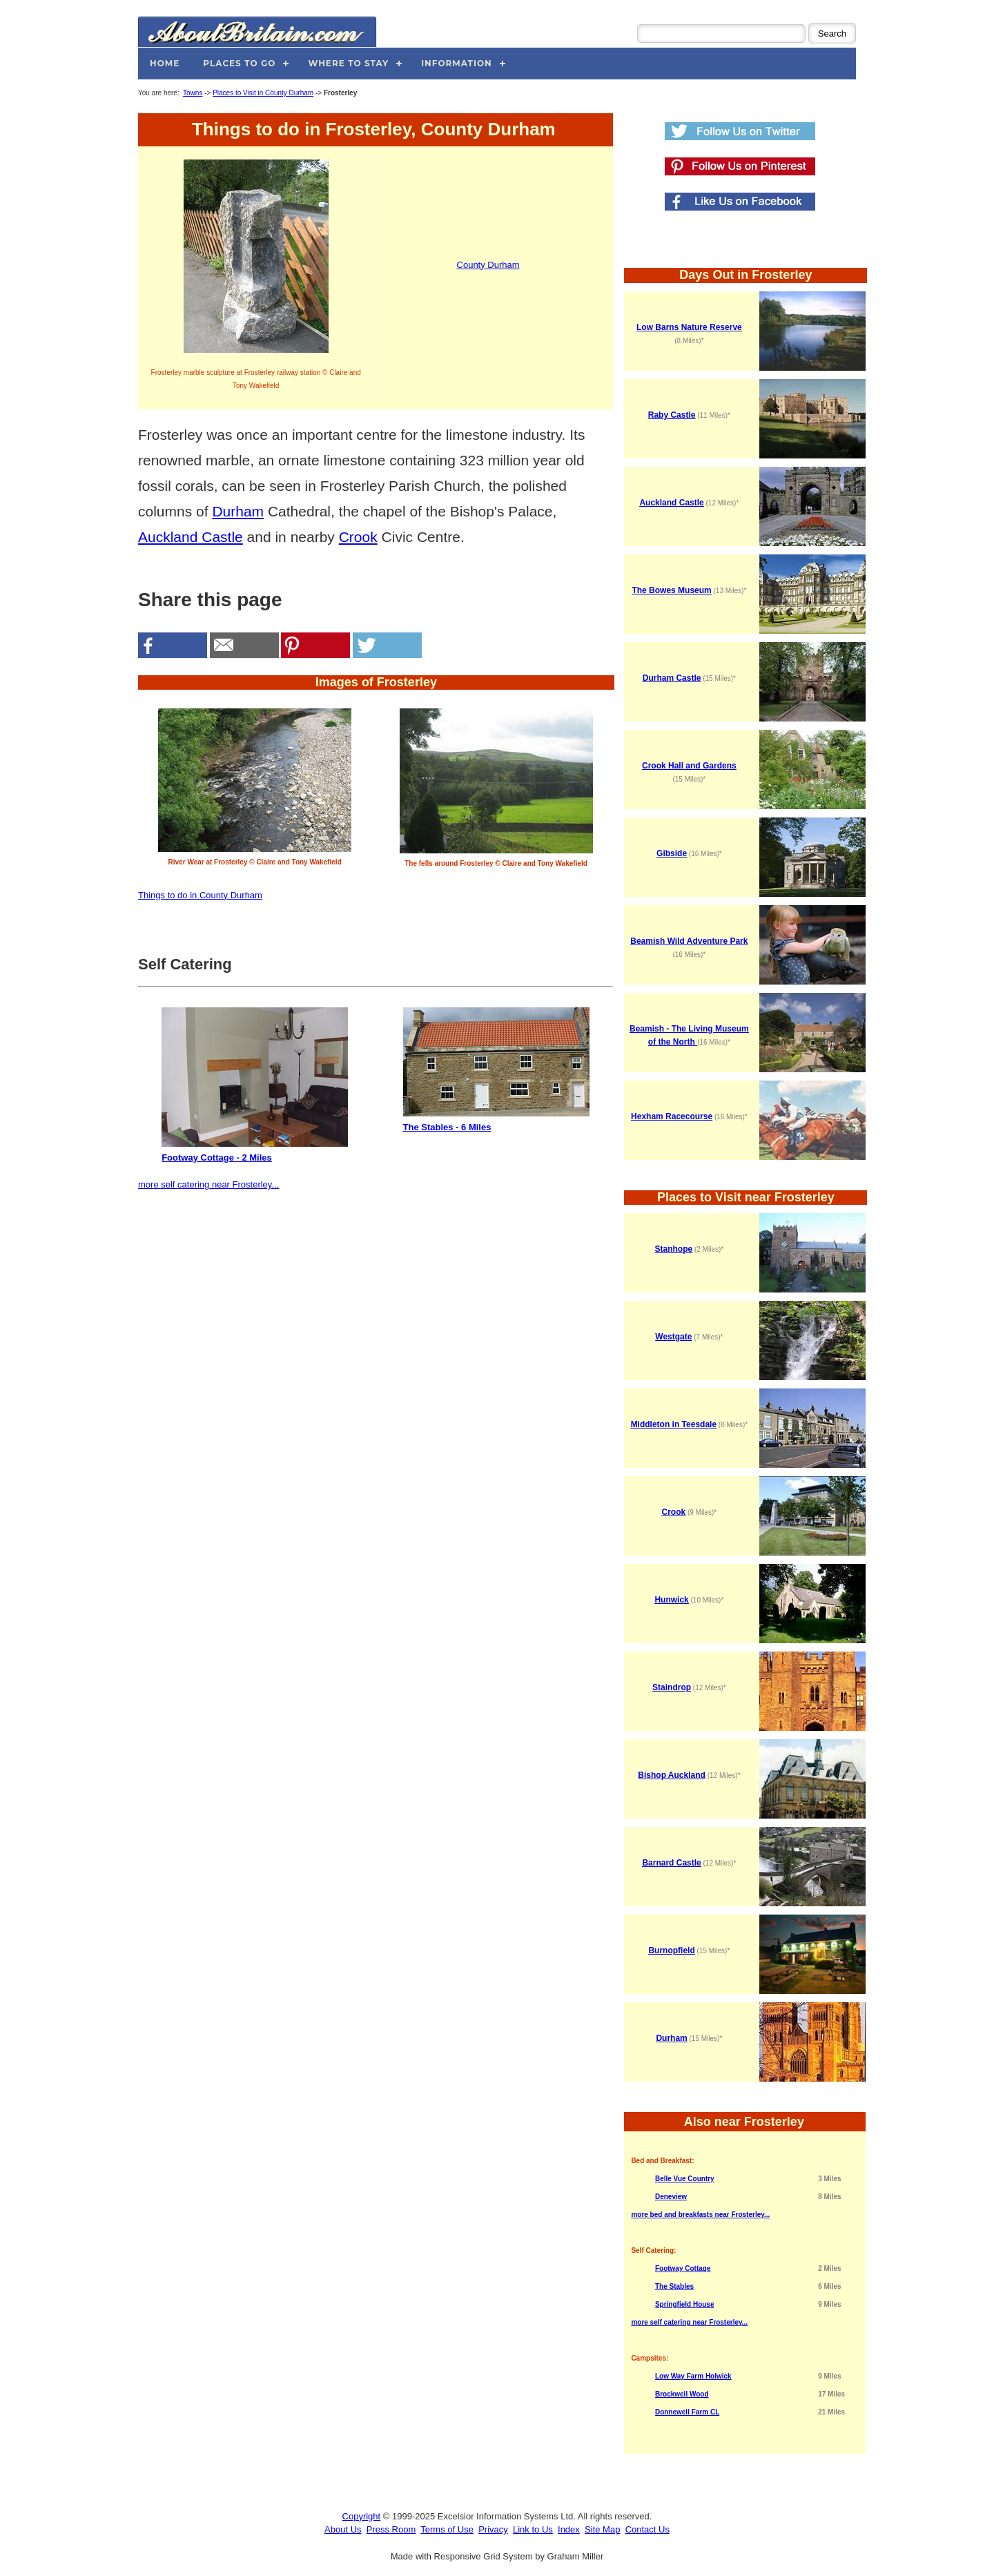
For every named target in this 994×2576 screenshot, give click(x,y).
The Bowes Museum (671, 590)
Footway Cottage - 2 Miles (255, 1085)
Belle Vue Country (684, 2178)
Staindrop (671, 1687)
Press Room (391, 2529)
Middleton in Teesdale (674, 1424)
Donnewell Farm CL (687, 2412)
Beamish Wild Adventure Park (689, 941)
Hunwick (671, 1600)
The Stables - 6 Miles (496, 1069)
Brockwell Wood (682, 2394)
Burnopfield (671, 1950)
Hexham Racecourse (671, 1116)
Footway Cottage (683, 2268)
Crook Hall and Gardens (689, 766)
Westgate (673, 1337)
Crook (358, 537)
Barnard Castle (671, 1863)
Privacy (493, 2529)
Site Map (602, 2529)
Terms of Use (447, 2529)
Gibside (671, 853)
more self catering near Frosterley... (208, 1184)
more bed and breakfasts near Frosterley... (700, 2214)
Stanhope (674, 1249)
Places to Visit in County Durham (263, 93)
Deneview (671, 2196)
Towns (192, 93)
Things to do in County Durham (200, 895)
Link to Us (533, 2529)
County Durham (488, 265)
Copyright (361, 2516)
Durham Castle (672, 678)
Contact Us (647, 2529)
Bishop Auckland (671, 1775)
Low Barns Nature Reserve (689, 327)
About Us (342, 2529)
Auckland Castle (190, 537)
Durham (238, 511)
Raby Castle (672, 415)
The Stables (674, 2286)
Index (569, 2529)
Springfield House (684, 2304)
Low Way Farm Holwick (693, 2376)
